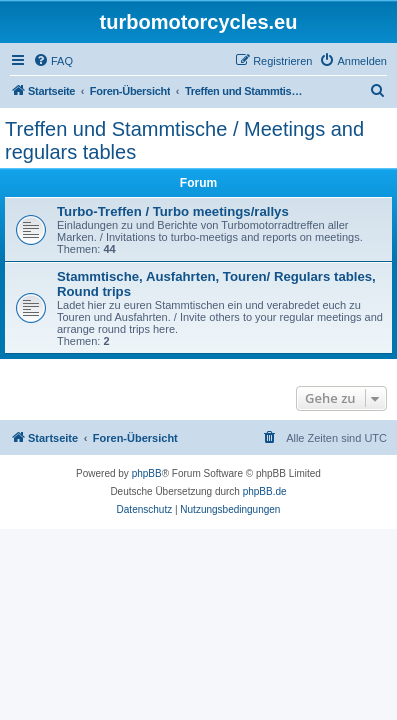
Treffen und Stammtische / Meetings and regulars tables (184, 140)
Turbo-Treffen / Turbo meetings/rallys (173, 211)
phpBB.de (265, 491)
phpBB (147, 473)
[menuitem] (53, 61)
